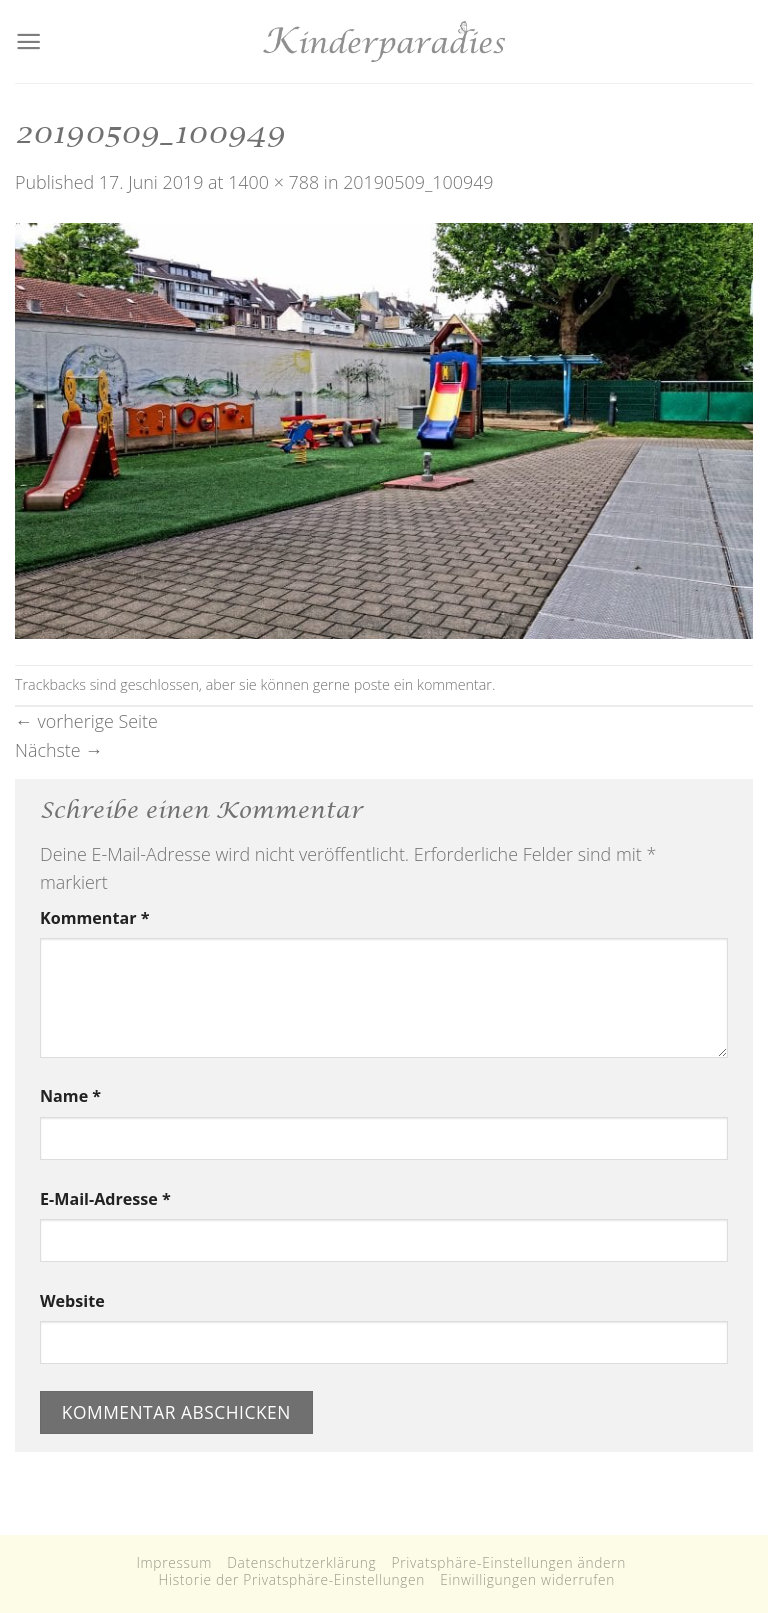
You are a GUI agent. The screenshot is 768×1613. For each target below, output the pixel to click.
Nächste (59, 750)
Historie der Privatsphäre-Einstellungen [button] (291, 1579)
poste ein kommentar (423, 684)
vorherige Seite (86, 721)
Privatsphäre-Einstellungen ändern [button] (509, 1562)
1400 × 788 (273, 182)
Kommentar (94, 918)
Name (70, 1096)
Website (72, 1301)
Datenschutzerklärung (301, 1562)
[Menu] (28, 41)
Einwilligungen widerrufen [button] (527, 1579)
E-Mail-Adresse (105, 1199)
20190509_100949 (418, 182)
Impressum (174, 1562)
